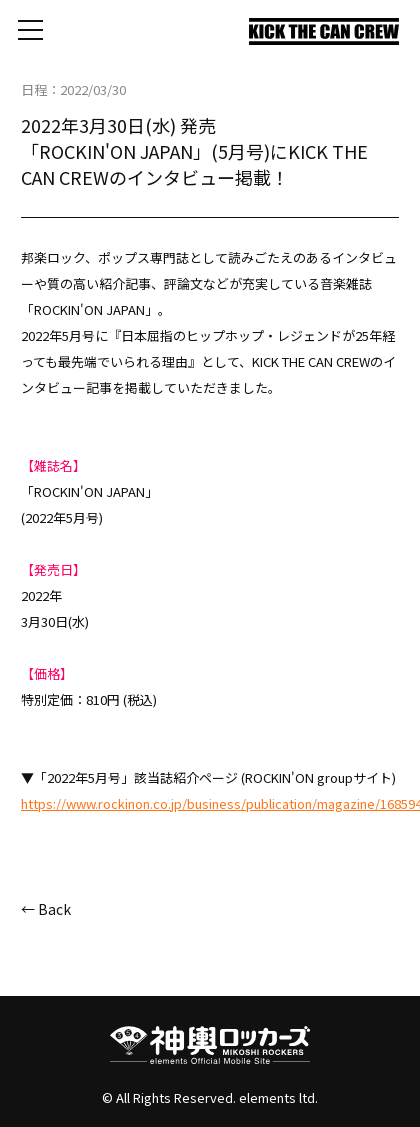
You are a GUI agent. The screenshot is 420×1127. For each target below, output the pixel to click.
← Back (46, 909)
